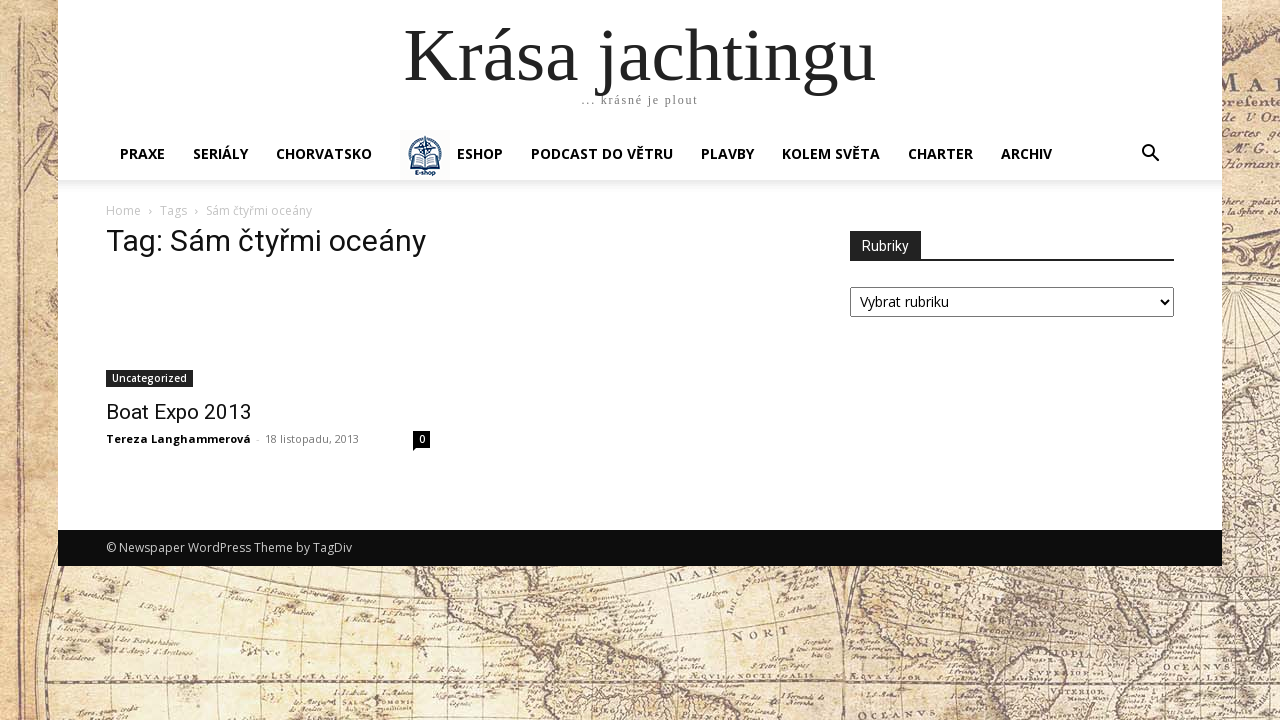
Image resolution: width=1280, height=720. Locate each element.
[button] (1150, 155)
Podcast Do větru (602, 153)
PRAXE (142, 153)
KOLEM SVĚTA (831, 153)
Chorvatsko (324, 153)
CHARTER (940, 153)
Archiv (1026, 153)
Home (123, 210)
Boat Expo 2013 (179, 412)
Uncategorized (149, 378)
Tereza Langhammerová (178, 438)
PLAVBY (727, 153)
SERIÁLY (220, 153)
